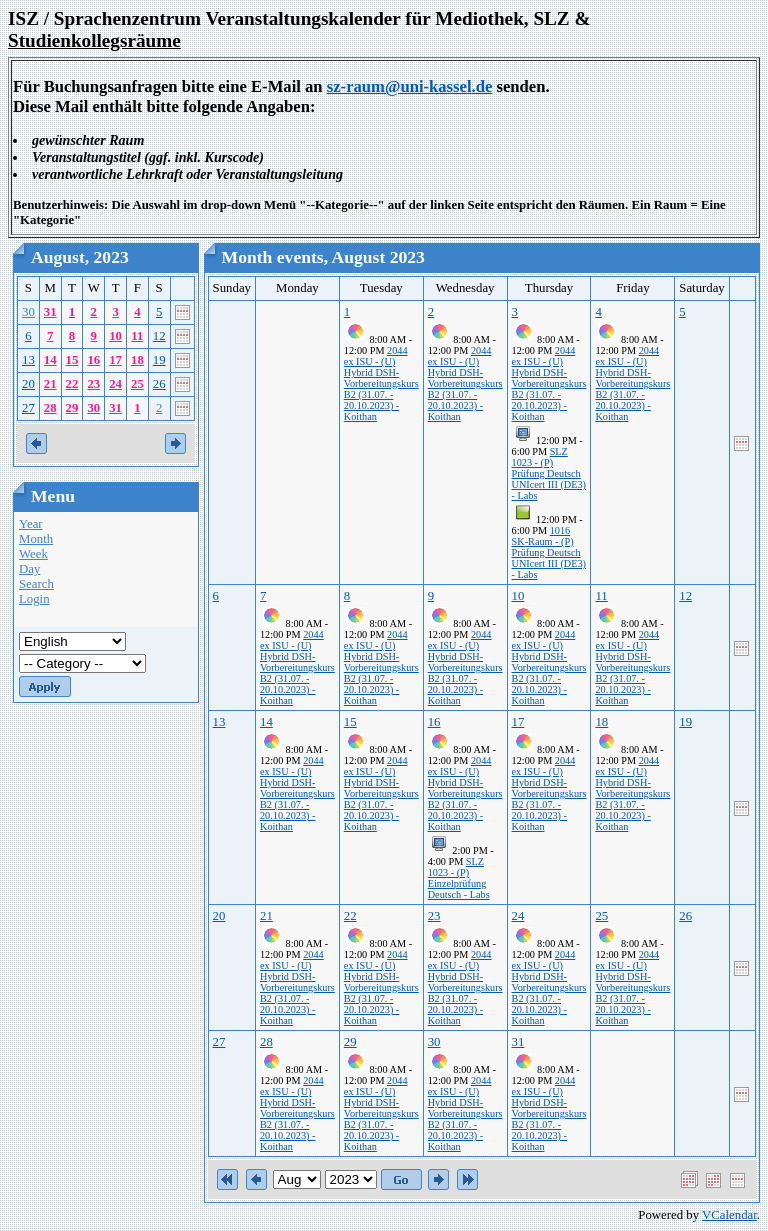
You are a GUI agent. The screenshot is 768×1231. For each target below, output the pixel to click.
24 (115, 384)
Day (29, 569)
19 (159, 360)
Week (33, 554)
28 (50, 408)
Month (36, 539)
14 (50, 360)
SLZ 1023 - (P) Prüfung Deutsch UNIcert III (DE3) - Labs (549, 473)
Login (34, 599)
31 (50, 312)
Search (36, 584)
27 (28, 408)
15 (72, 360)
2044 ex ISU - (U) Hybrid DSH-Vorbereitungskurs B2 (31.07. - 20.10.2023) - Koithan (381, 383)
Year (31, 524)
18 (137, 360)
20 (28, 384)
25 (137, 384)
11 (137, 336)
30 (28, 312)
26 (159, 384)
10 (115, 336)
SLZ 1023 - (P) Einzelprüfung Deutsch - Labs (459, 878)
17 (115, 360)
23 (93, 384)
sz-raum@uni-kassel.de (410, 86)
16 (93, 360)
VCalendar (729, 1215)
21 (50, 384)
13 (28, 360)
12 (159, 336)
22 (72, 384)
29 (72, 408)
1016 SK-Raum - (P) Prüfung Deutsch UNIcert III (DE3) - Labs (549, 552)
